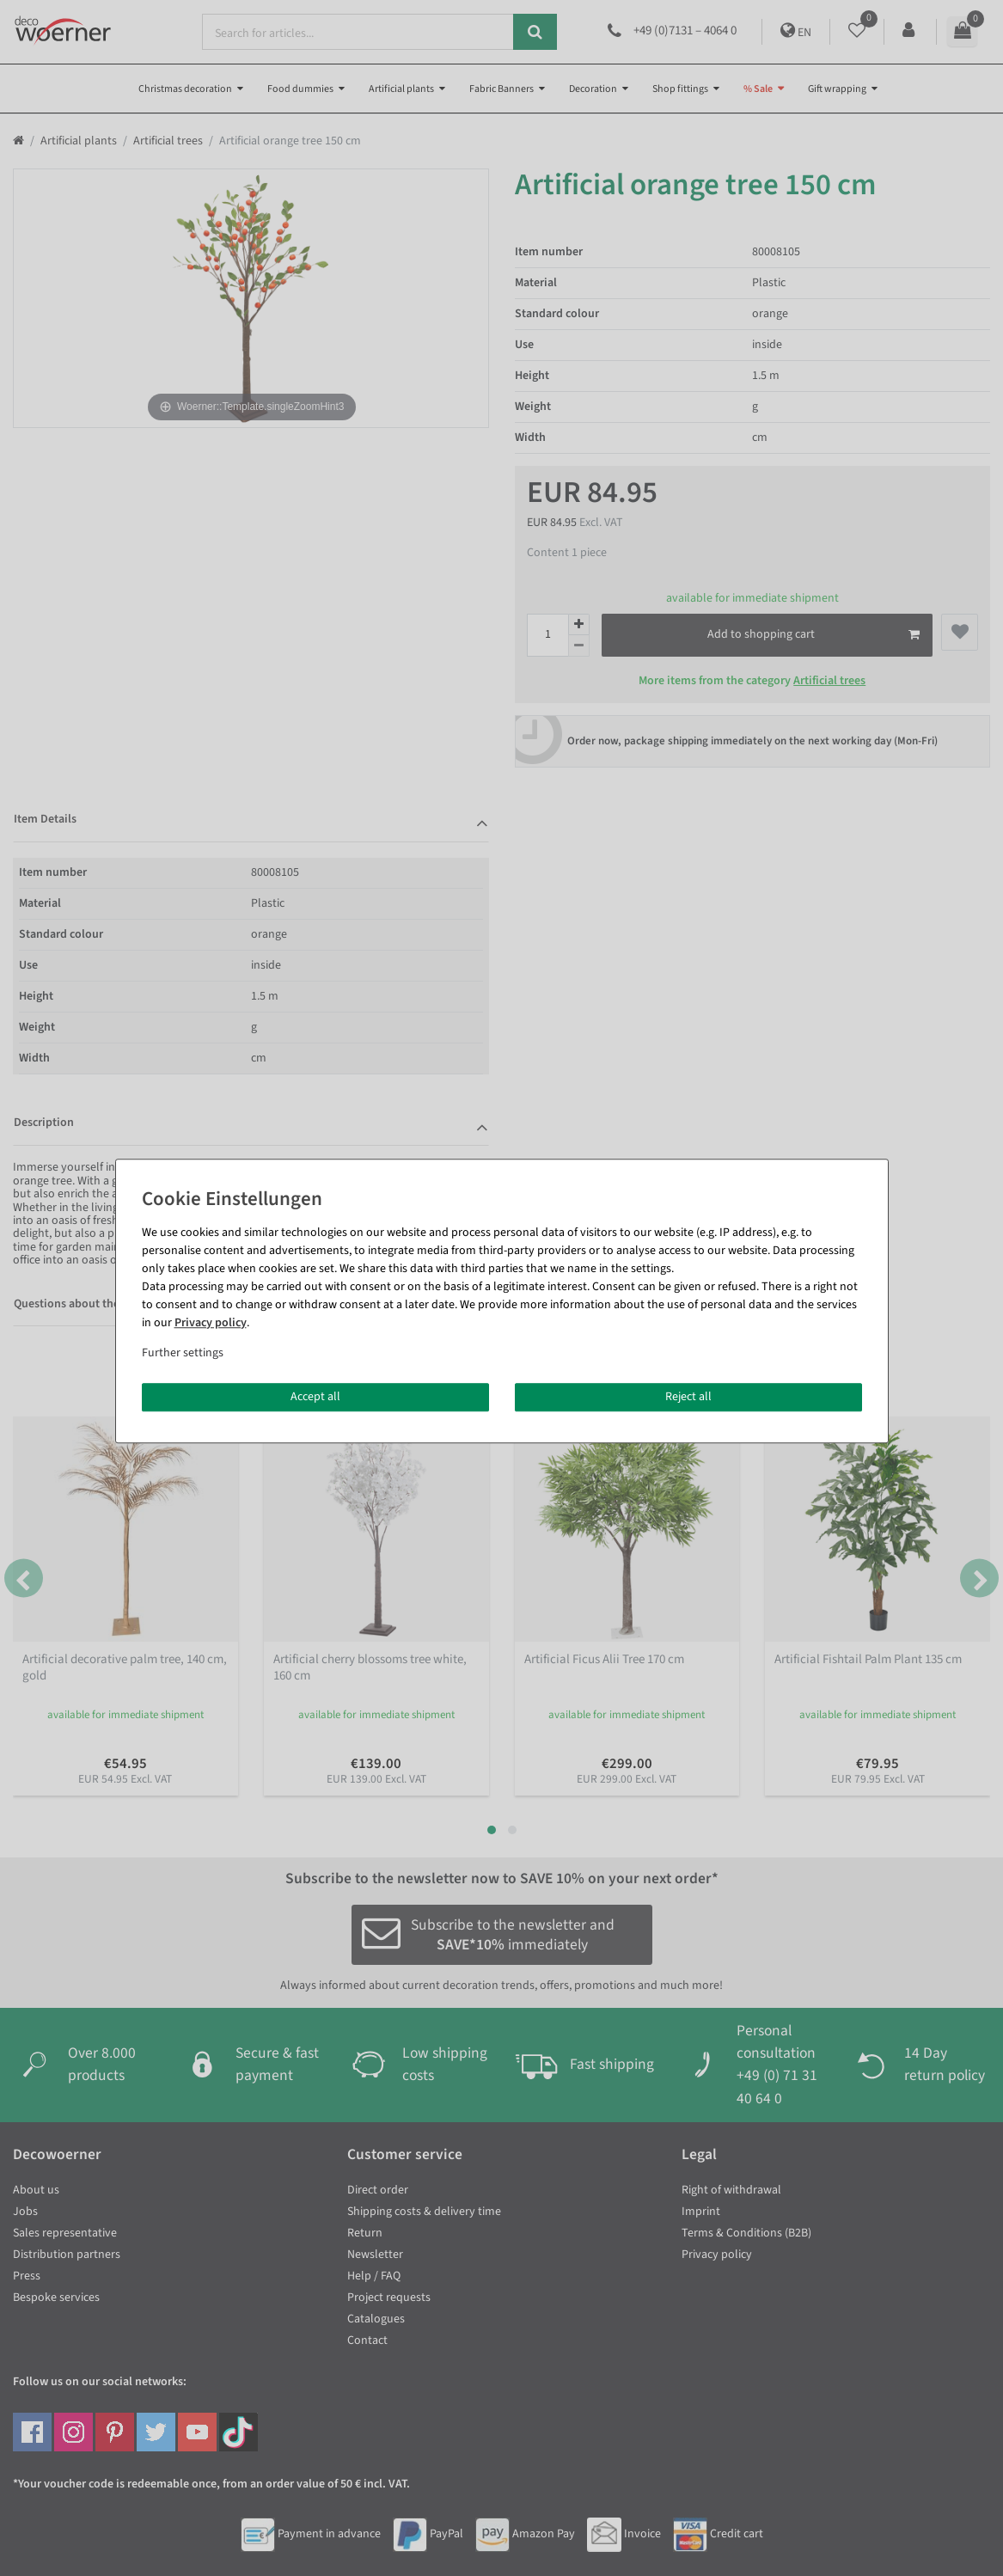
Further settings (182, 1352)
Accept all (315, 1396)
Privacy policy (210, 1322)
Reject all (688, 1396)
